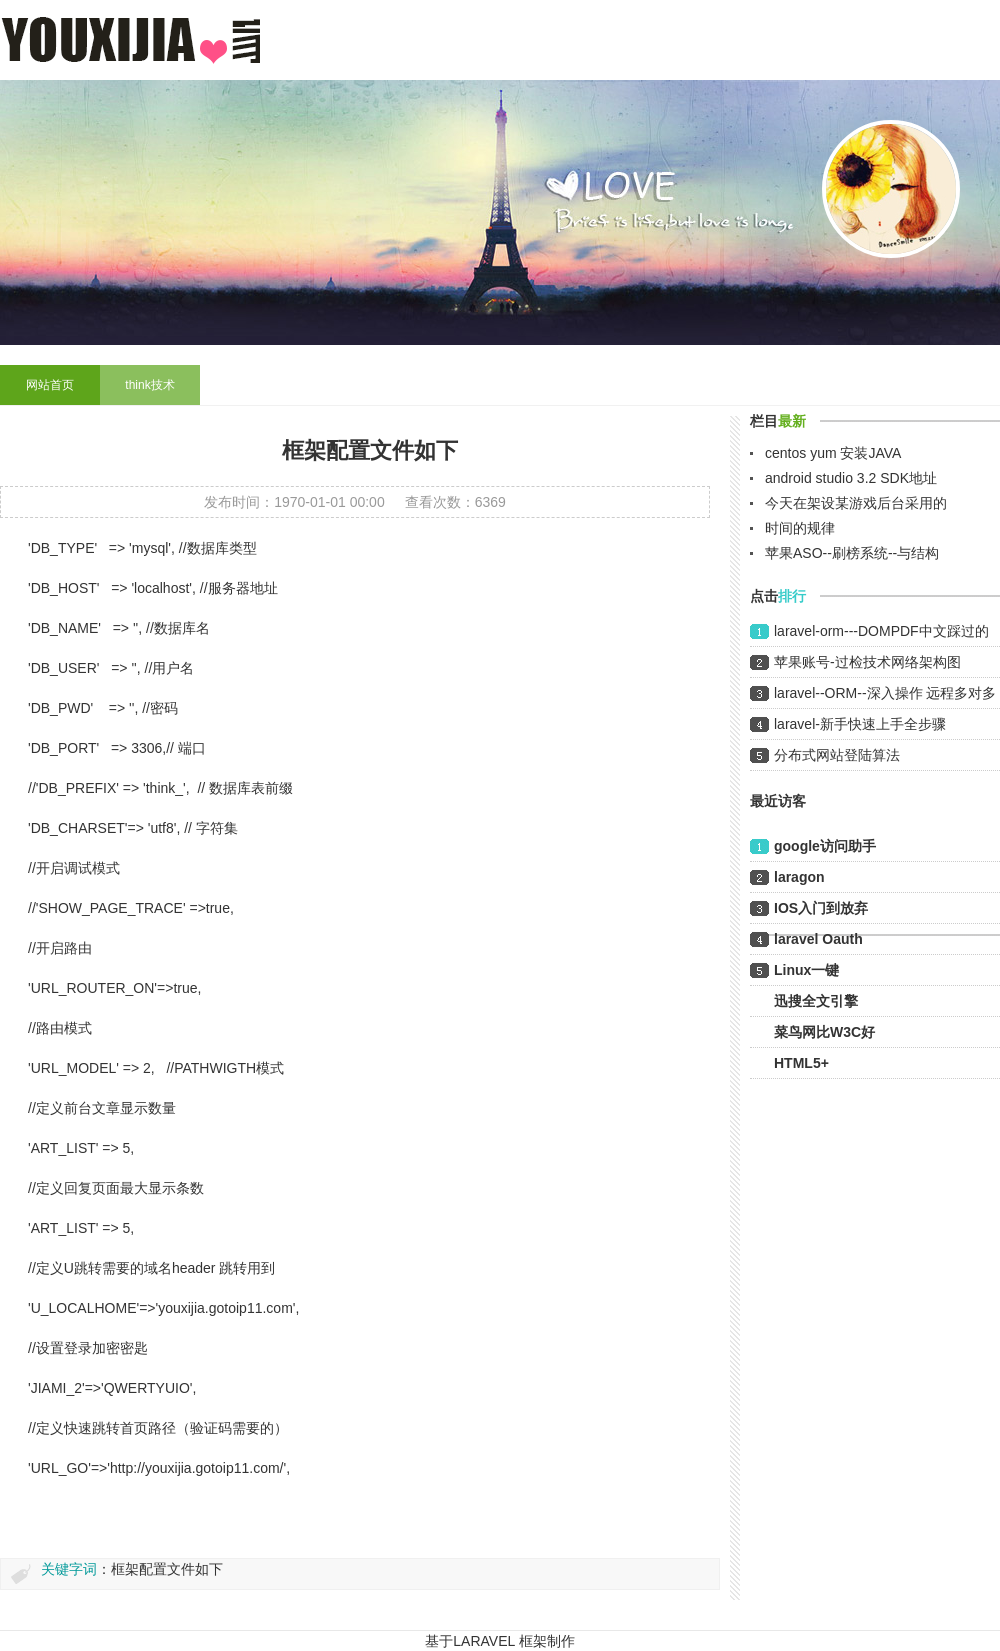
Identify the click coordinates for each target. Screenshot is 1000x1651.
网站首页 (50, 385)
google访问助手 (825, 846)
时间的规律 (800, 528)
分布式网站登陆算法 (837, 755)
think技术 (149, 385)
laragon (799, 877)
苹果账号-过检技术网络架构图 (867, 662)
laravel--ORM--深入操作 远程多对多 (885, 693)
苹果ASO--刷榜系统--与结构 (852, 553)
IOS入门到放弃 (821, 908)
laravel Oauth (818, 939)
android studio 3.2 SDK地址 (851, 478)
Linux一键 (806, 970)
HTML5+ (801, 1063)
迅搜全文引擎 (816, 1001)
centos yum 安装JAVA (833, 453)
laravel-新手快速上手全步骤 (860, 724)
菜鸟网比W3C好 (824, 1032)
